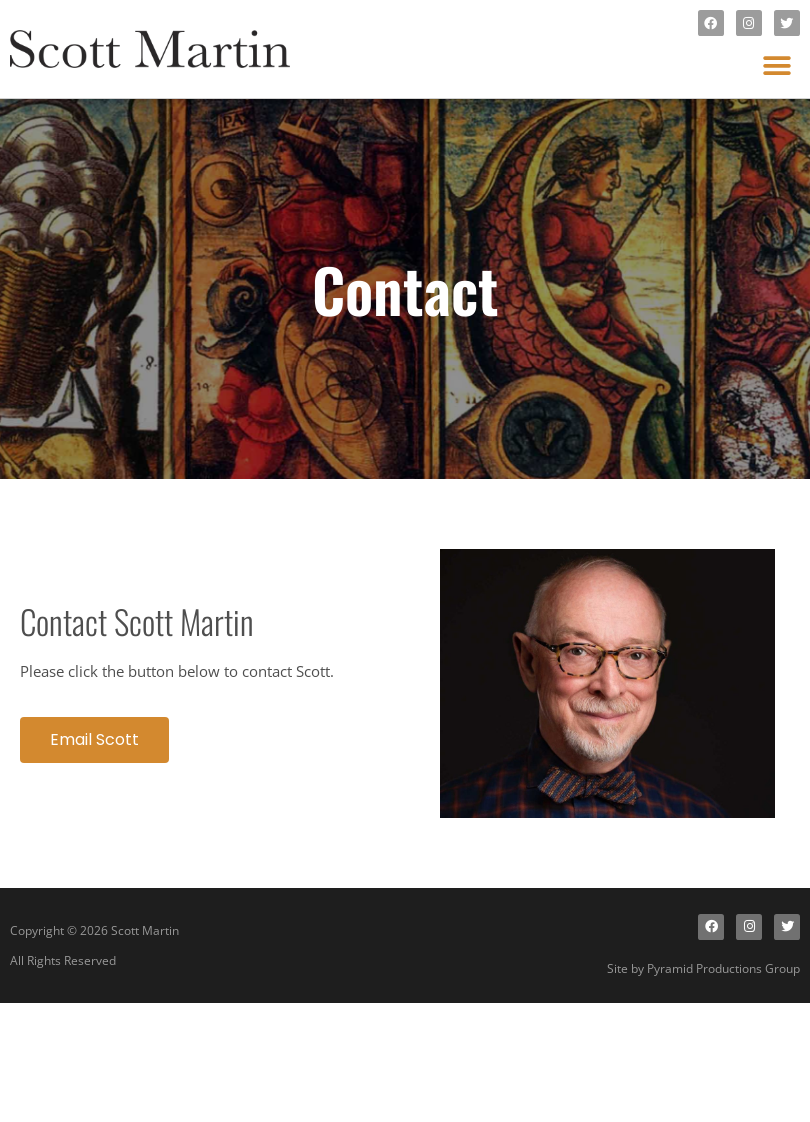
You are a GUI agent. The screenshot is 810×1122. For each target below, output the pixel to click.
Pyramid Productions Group (723, 968)
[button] (777, 65)
